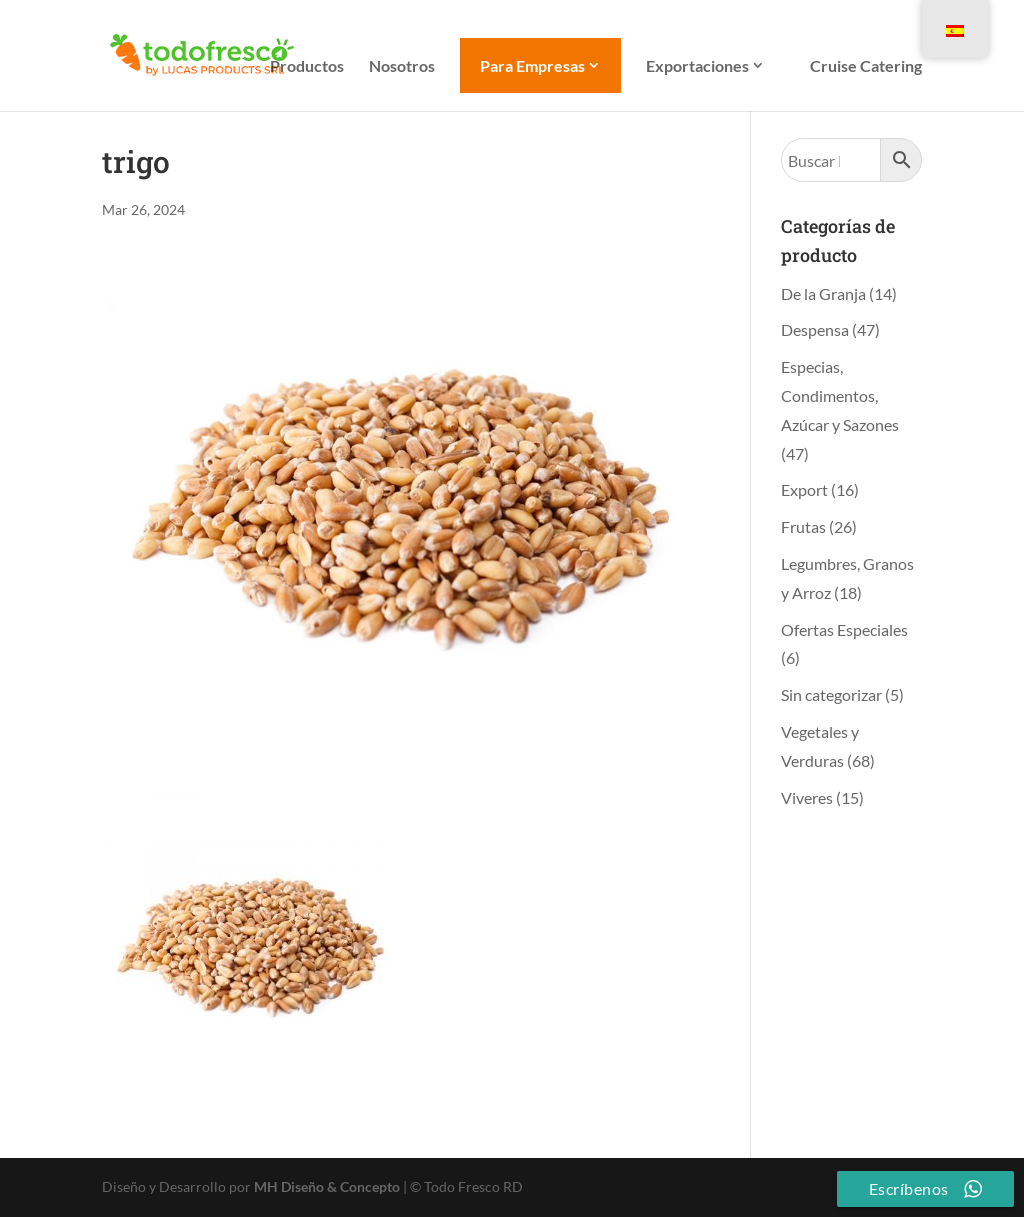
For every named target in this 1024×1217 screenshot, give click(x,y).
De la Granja (823, 293)
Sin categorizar (831, 694)
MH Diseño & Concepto (328, 1186)
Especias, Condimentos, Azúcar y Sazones (840, 395)
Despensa (815, 329)
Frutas (803, 526)
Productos (307, 67)
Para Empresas (532, 65)
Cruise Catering (866, 67)
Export (804, 489)
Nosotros (402, 67)
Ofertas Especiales (844, 629)
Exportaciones (697, 66)
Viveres (807, 797)
